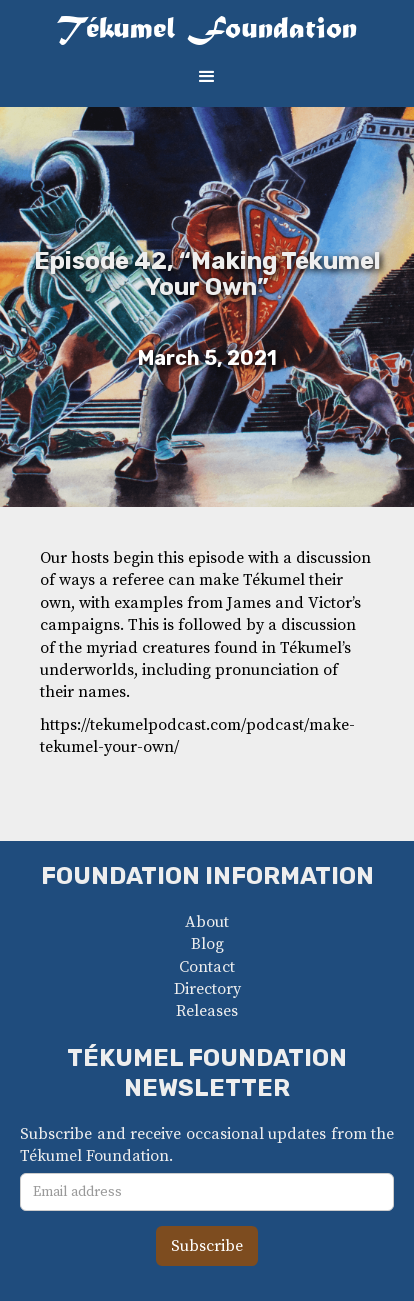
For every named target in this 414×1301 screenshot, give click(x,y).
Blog (207, 944)
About (207, 922)
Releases (207, 1011)
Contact (207, 967)
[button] (207, 77)
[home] (207, 31)
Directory (207, 989)
